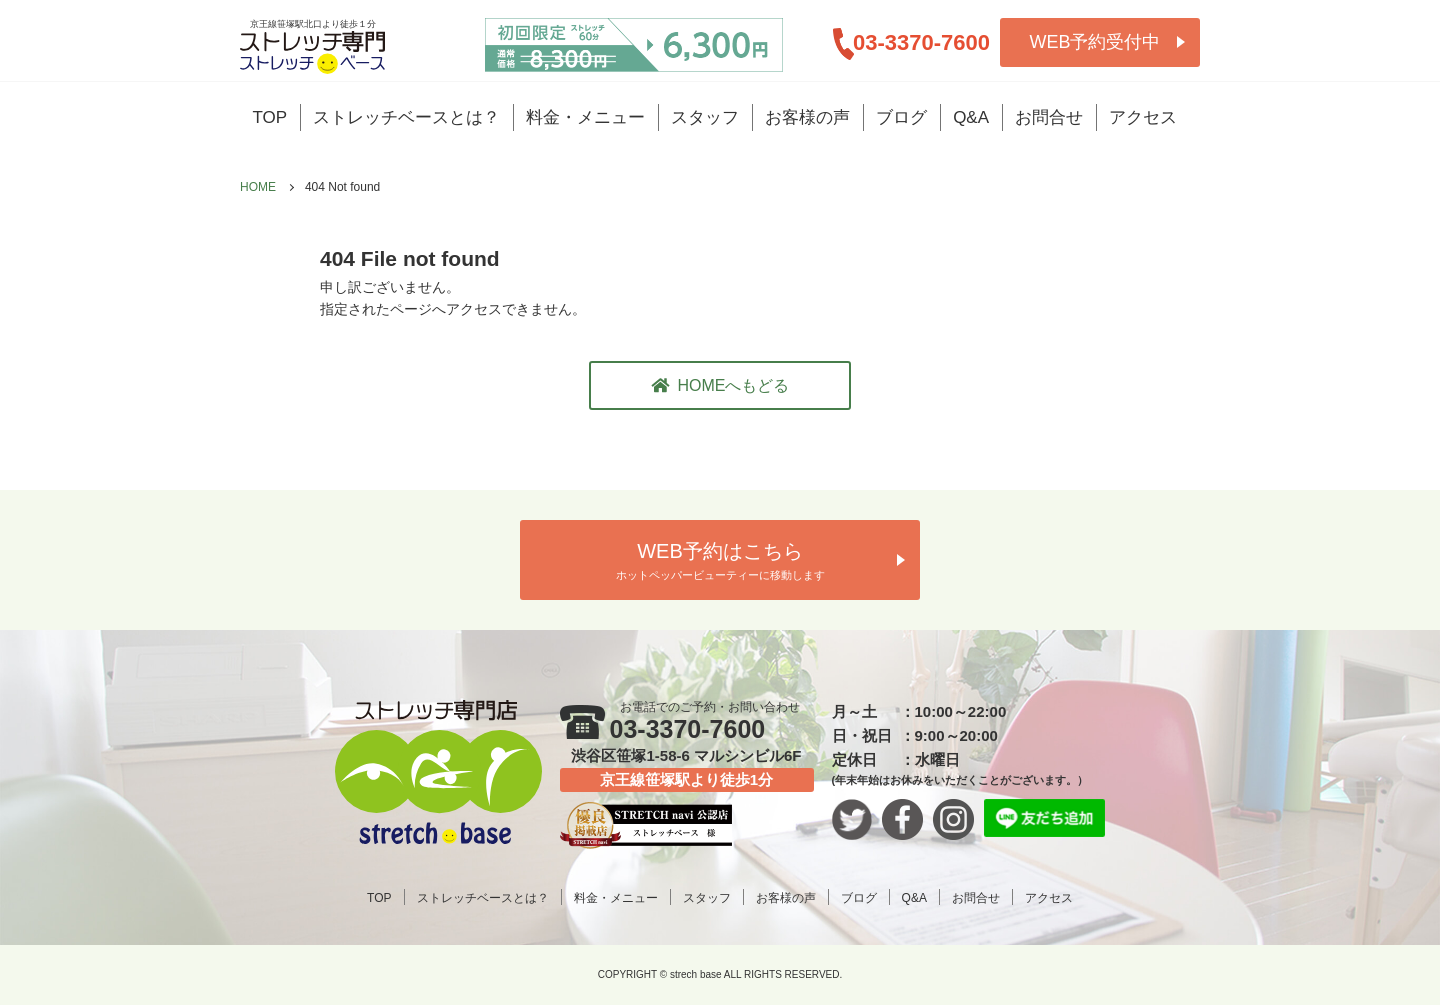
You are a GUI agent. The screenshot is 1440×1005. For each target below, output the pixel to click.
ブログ (901, 117)
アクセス (1143, 117)
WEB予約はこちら (720, 562)
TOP (270, 117)
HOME (258, 187)
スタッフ (705, 117)
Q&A (971, 117)
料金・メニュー (585, 117)
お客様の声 (807, 117)
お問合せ (1049, 117)
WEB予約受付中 (1094, 42)
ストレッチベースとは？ (406, 117)
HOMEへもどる (720, 385)
